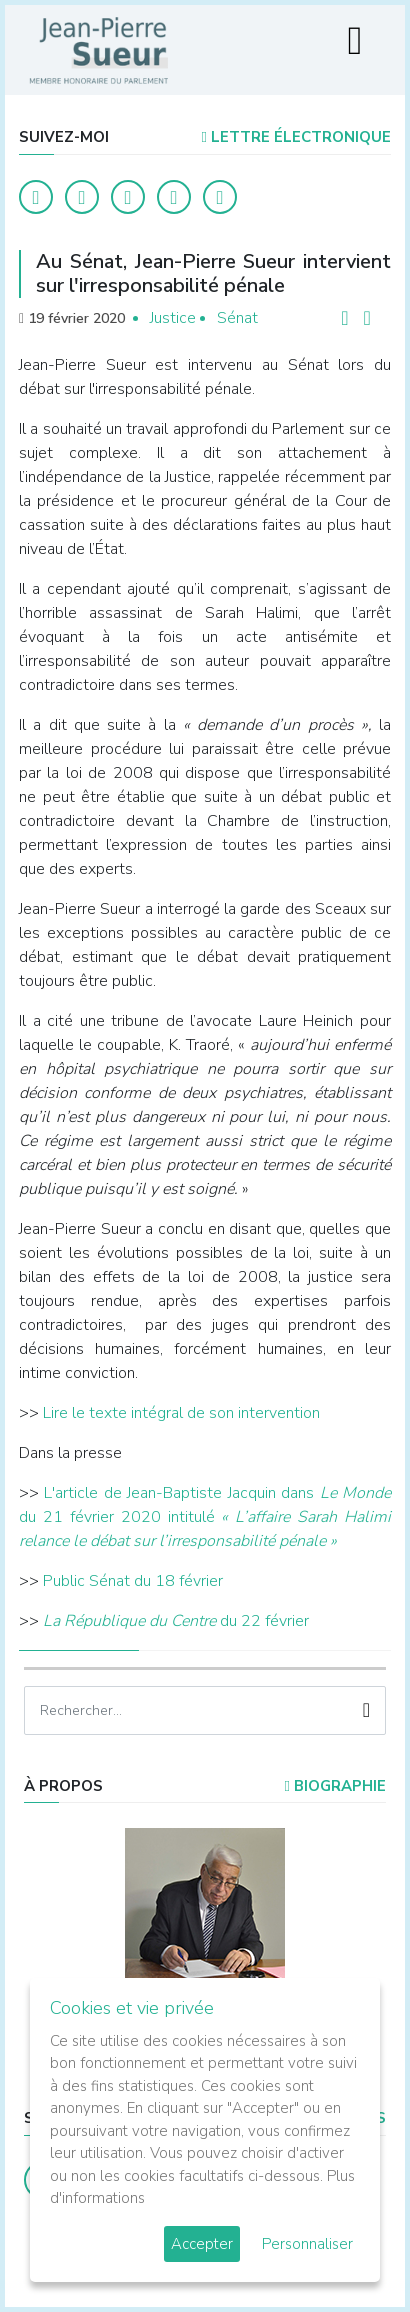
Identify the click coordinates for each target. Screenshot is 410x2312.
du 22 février (176, 1621)
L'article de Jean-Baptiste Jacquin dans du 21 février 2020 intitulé (205, 1517)
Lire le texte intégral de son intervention (181, 1413)
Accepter (202, 2244)
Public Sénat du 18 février (133, 1581)
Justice (173, 318)
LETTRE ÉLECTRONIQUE (296, 137)
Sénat (237, 318)
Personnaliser (307, 2244)
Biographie (335, 1786)
